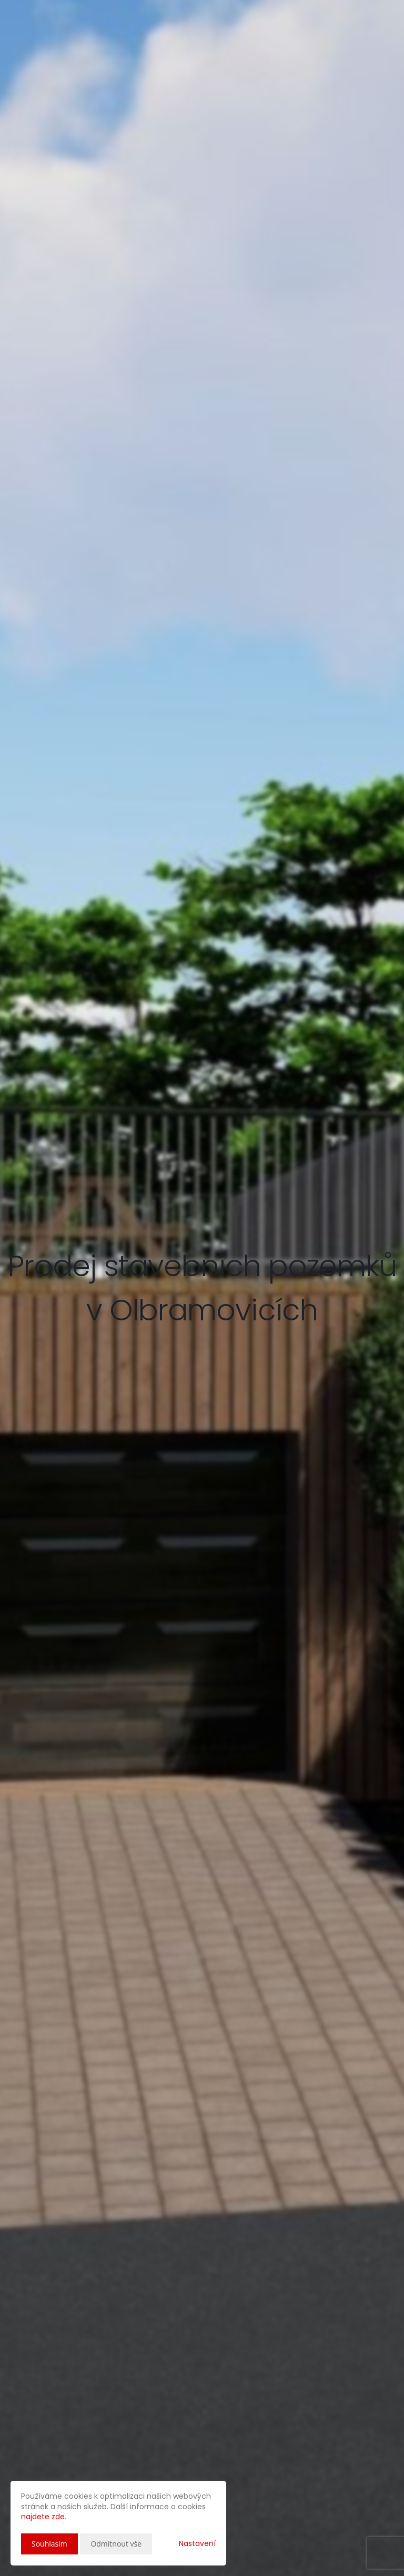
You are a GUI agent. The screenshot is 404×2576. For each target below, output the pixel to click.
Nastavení (197, 2543)
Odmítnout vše (116, 2544)
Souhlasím (49, 2544)
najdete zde (43, 2516)
